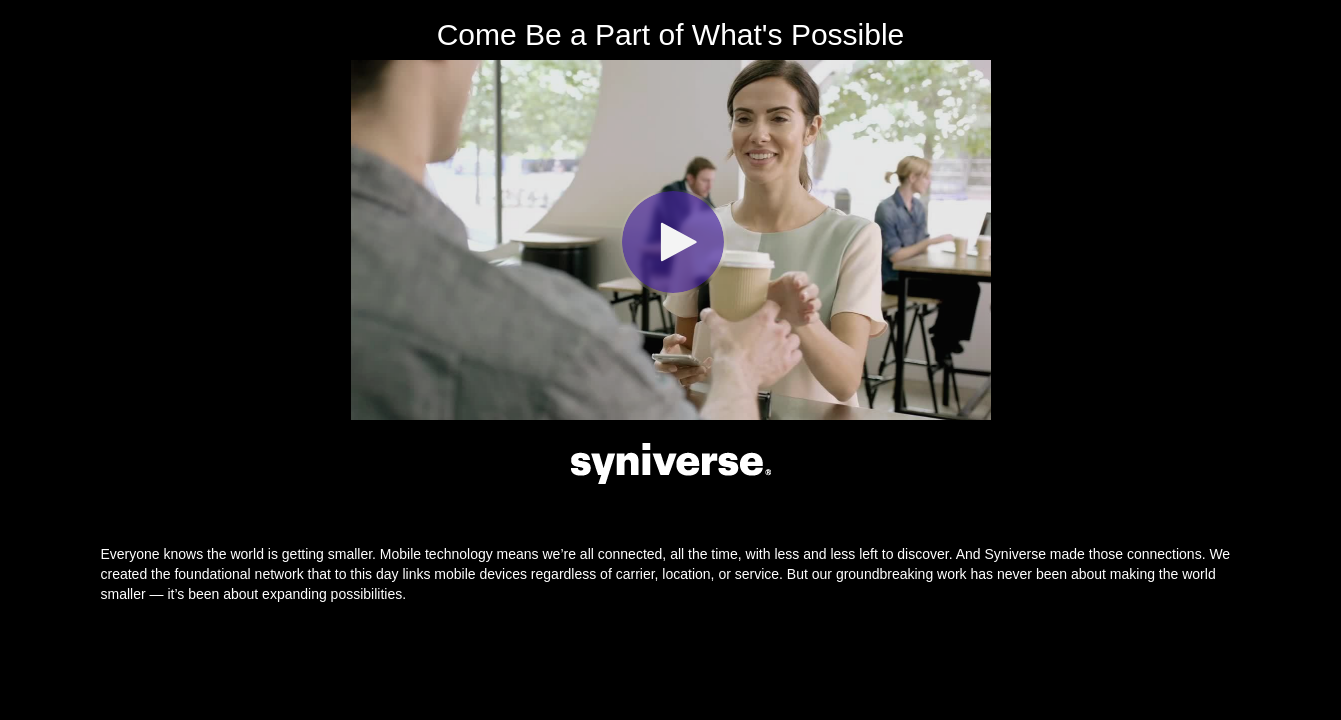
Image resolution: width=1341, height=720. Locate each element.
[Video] (671, 240)
